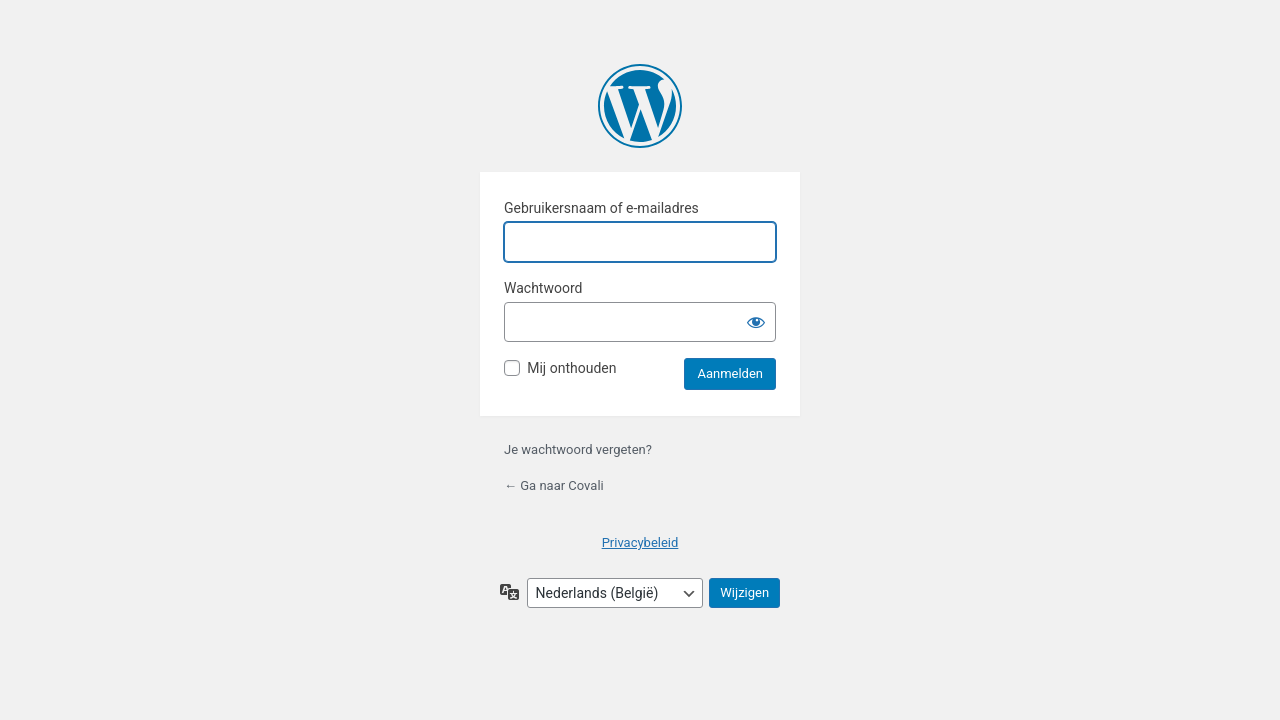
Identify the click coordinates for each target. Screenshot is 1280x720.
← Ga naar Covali (554, 485)
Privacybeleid (640, 542)
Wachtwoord (543, 288)
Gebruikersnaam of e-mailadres (601, 208)
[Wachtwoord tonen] (756, 322)
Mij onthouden (571, 368)
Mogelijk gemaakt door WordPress (640, 106)
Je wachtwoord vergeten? (578, 449)
